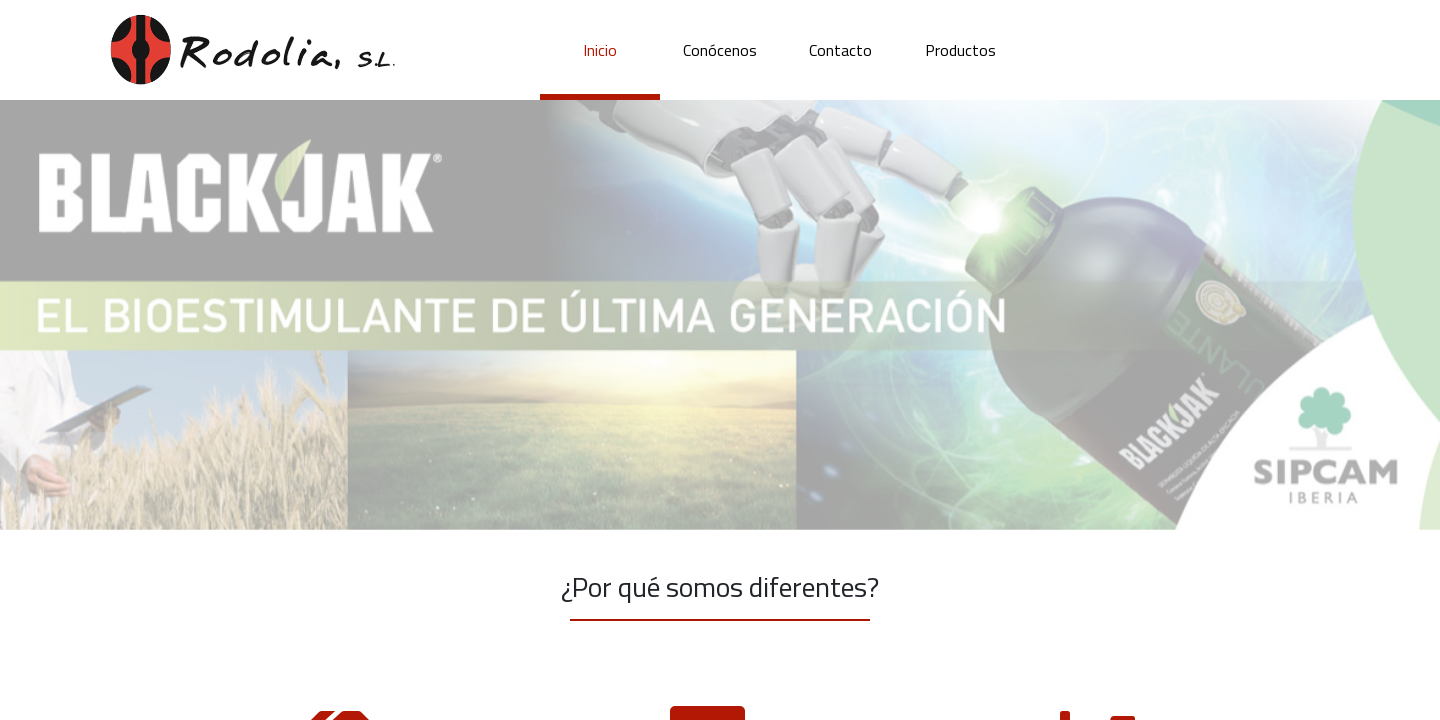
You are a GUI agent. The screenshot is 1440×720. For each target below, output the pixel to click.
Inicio (600, 50)
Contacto (840, 50)
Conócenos (720, 50)
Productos (960, 50)
